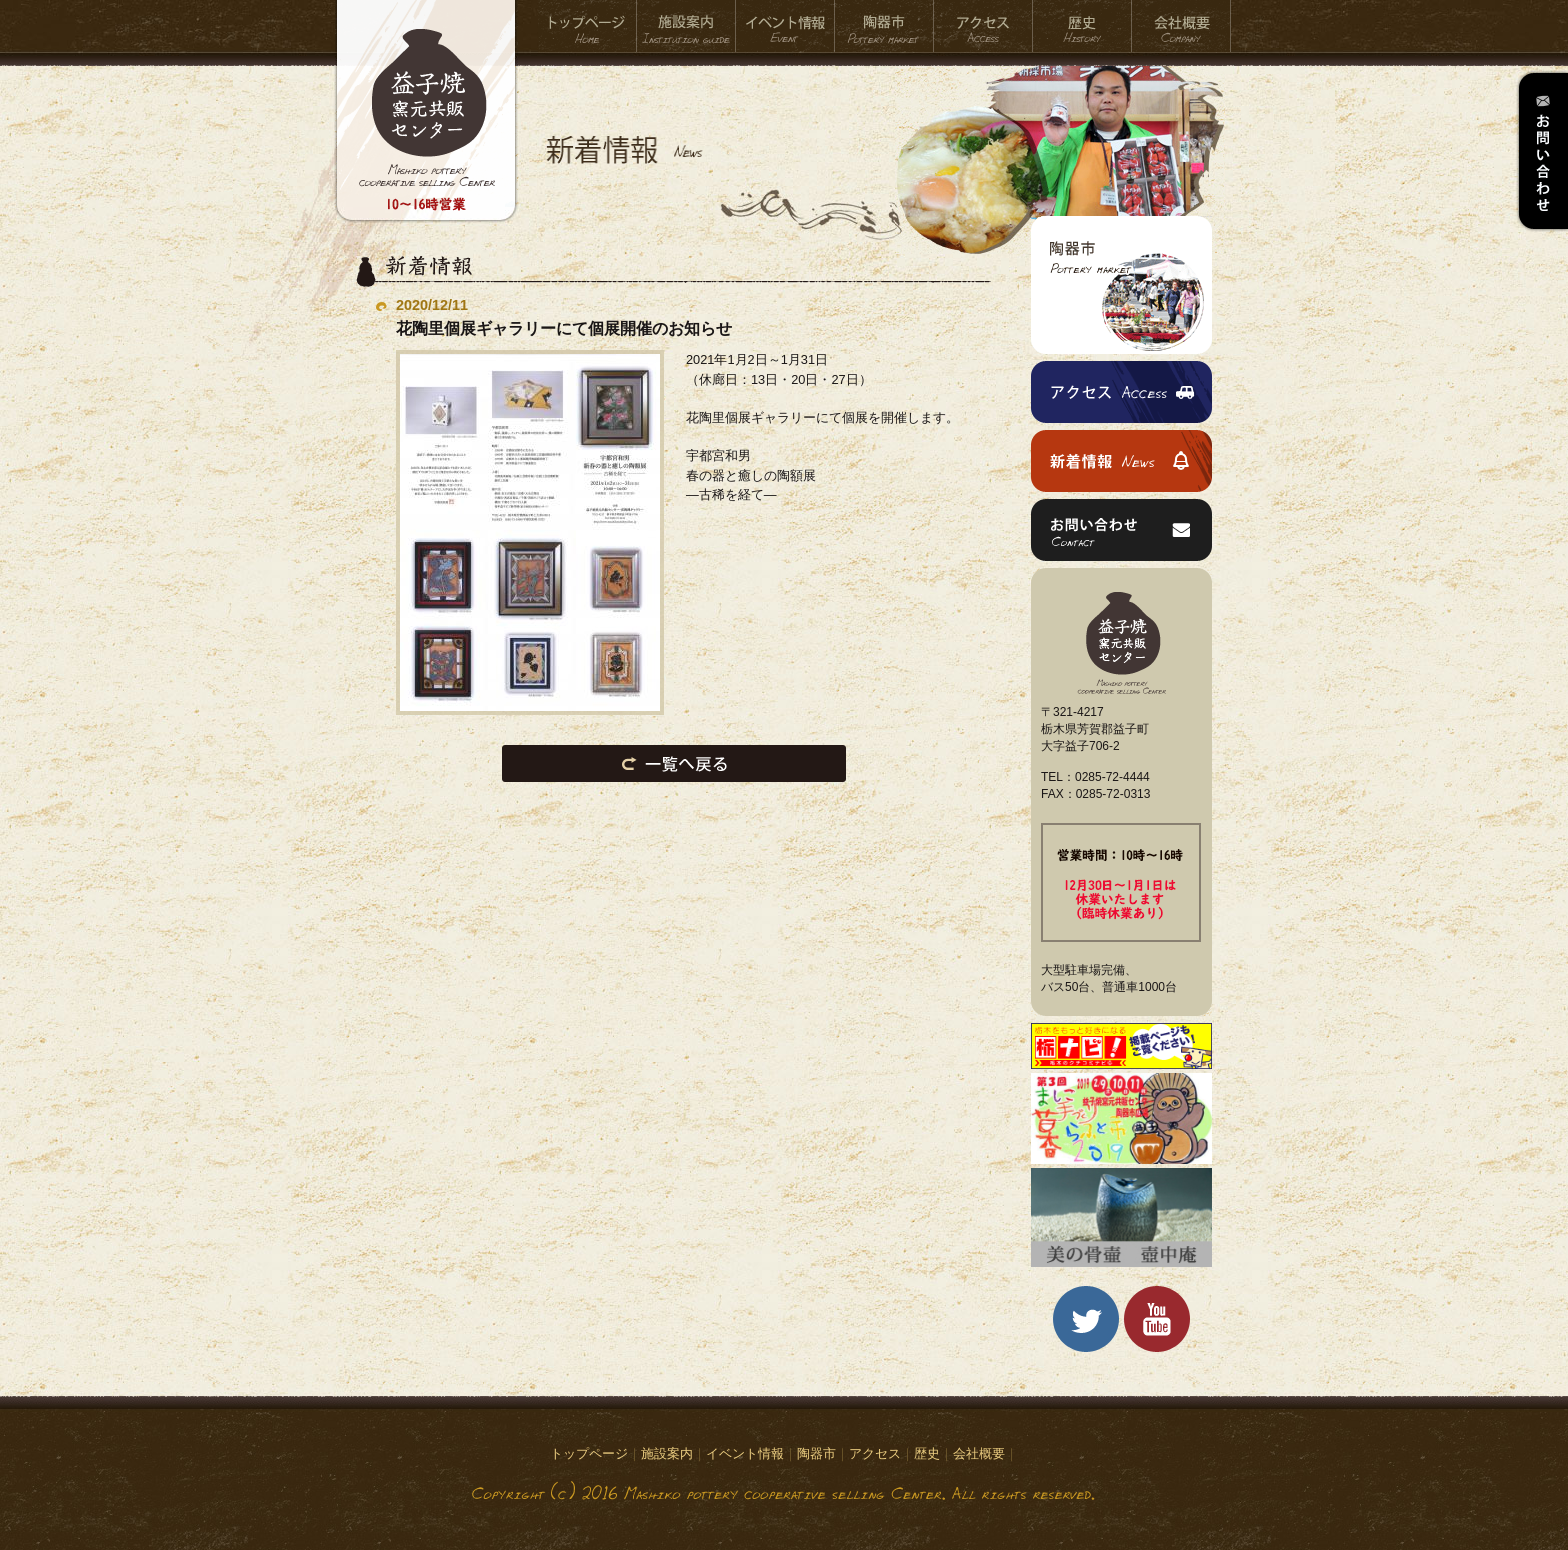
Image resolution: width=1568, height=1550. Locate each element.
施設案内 (686, 26)
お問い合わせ (1542, 151)
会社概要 (1181, 26)
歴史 (1082, 26)
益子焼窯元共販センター (426, 125)
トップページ (587, 26)
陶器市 (884, 26)
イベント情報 (785, 26)
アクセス (983, 26)
